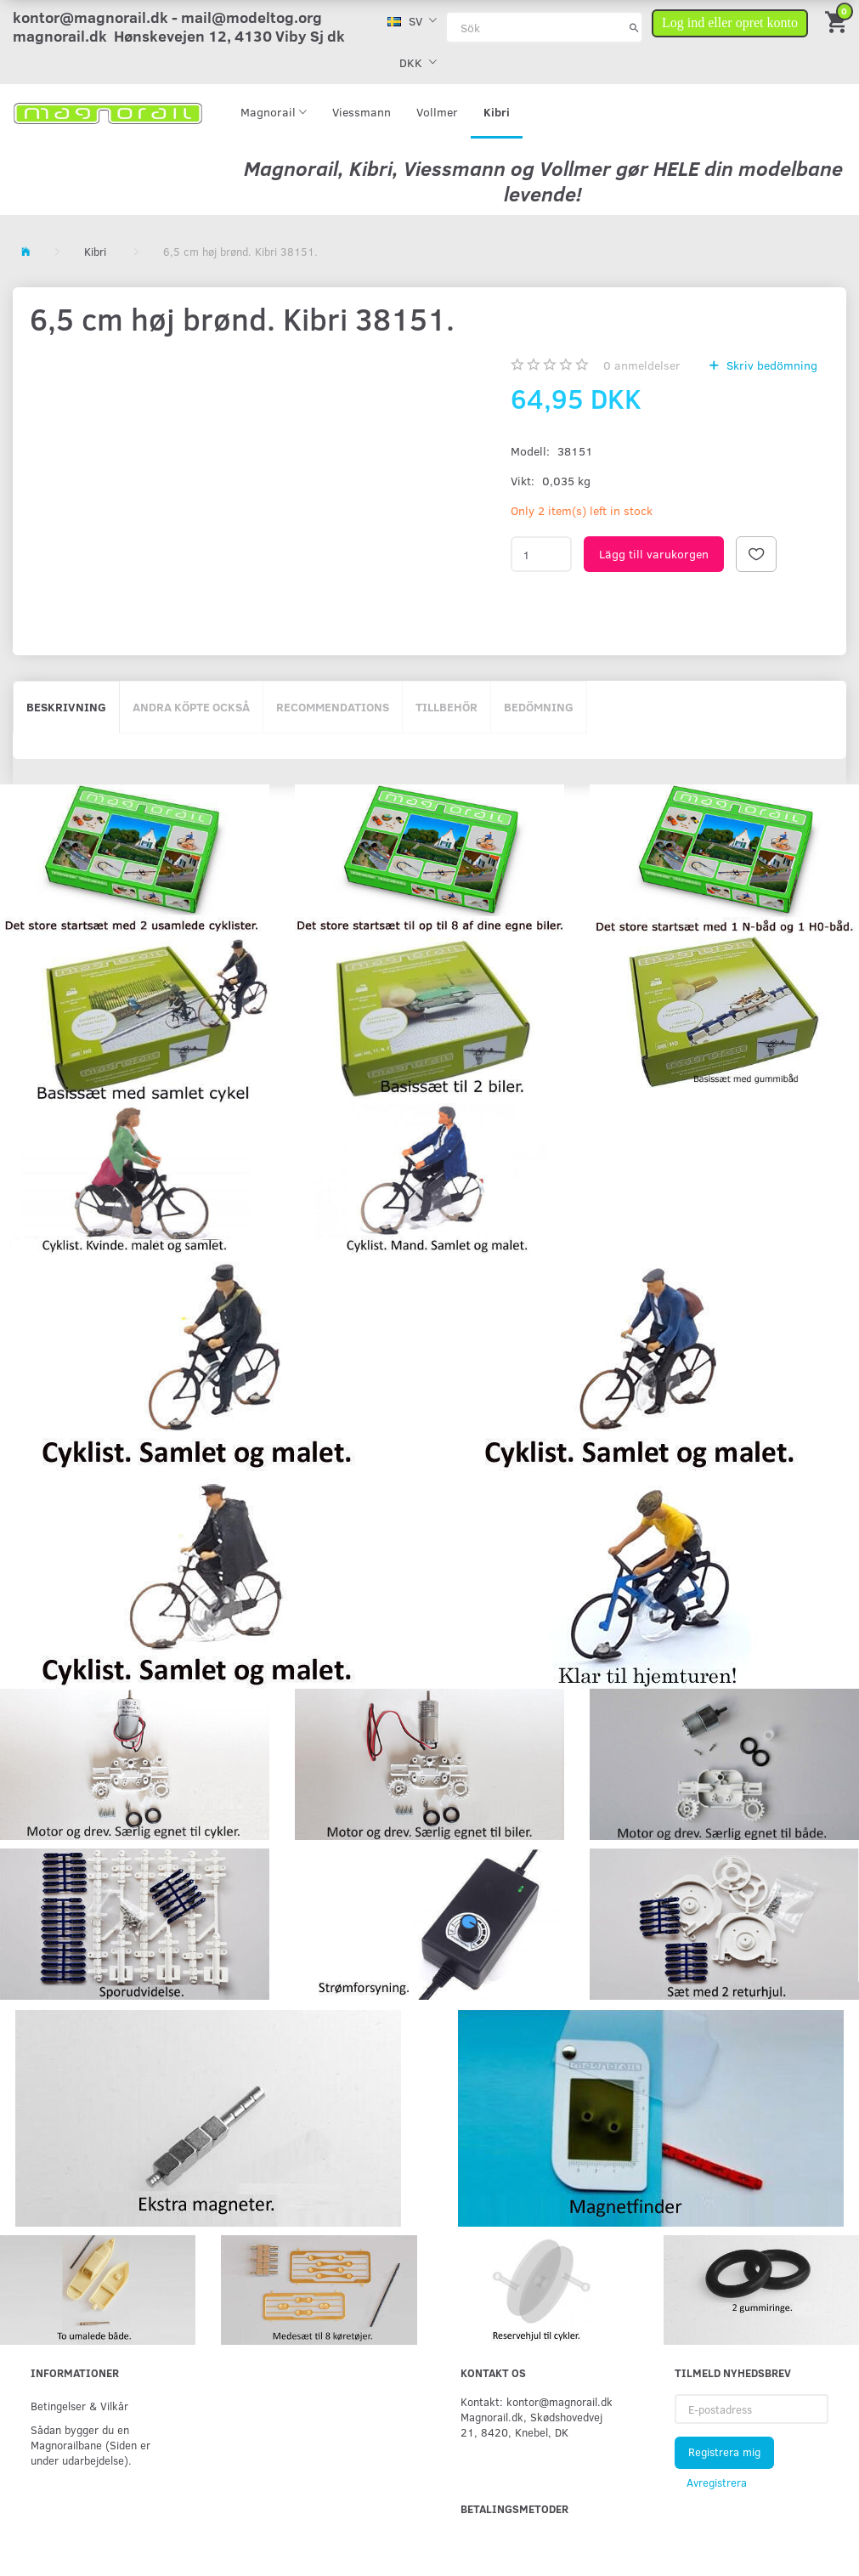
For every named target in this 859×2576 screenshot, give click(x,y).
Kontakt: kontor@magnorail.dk (537, 2401)
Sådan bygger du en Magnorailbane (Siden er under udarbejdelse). (90, 2444)
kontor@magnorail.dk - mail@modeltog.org (167, 17)
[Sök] (634, 27)
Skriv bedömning (770, 365)
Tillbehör (446, 707)
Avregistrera (717, 2482)
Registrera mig (724, 2452)
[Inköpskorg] (838, 21)
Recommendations (332, 707)
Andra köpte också (191, 707)
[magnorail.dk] (108, 111)
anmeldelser (642, 365)
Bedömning (539, 707)
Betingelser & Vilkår (79, 2405)
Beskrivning (66, 707)
